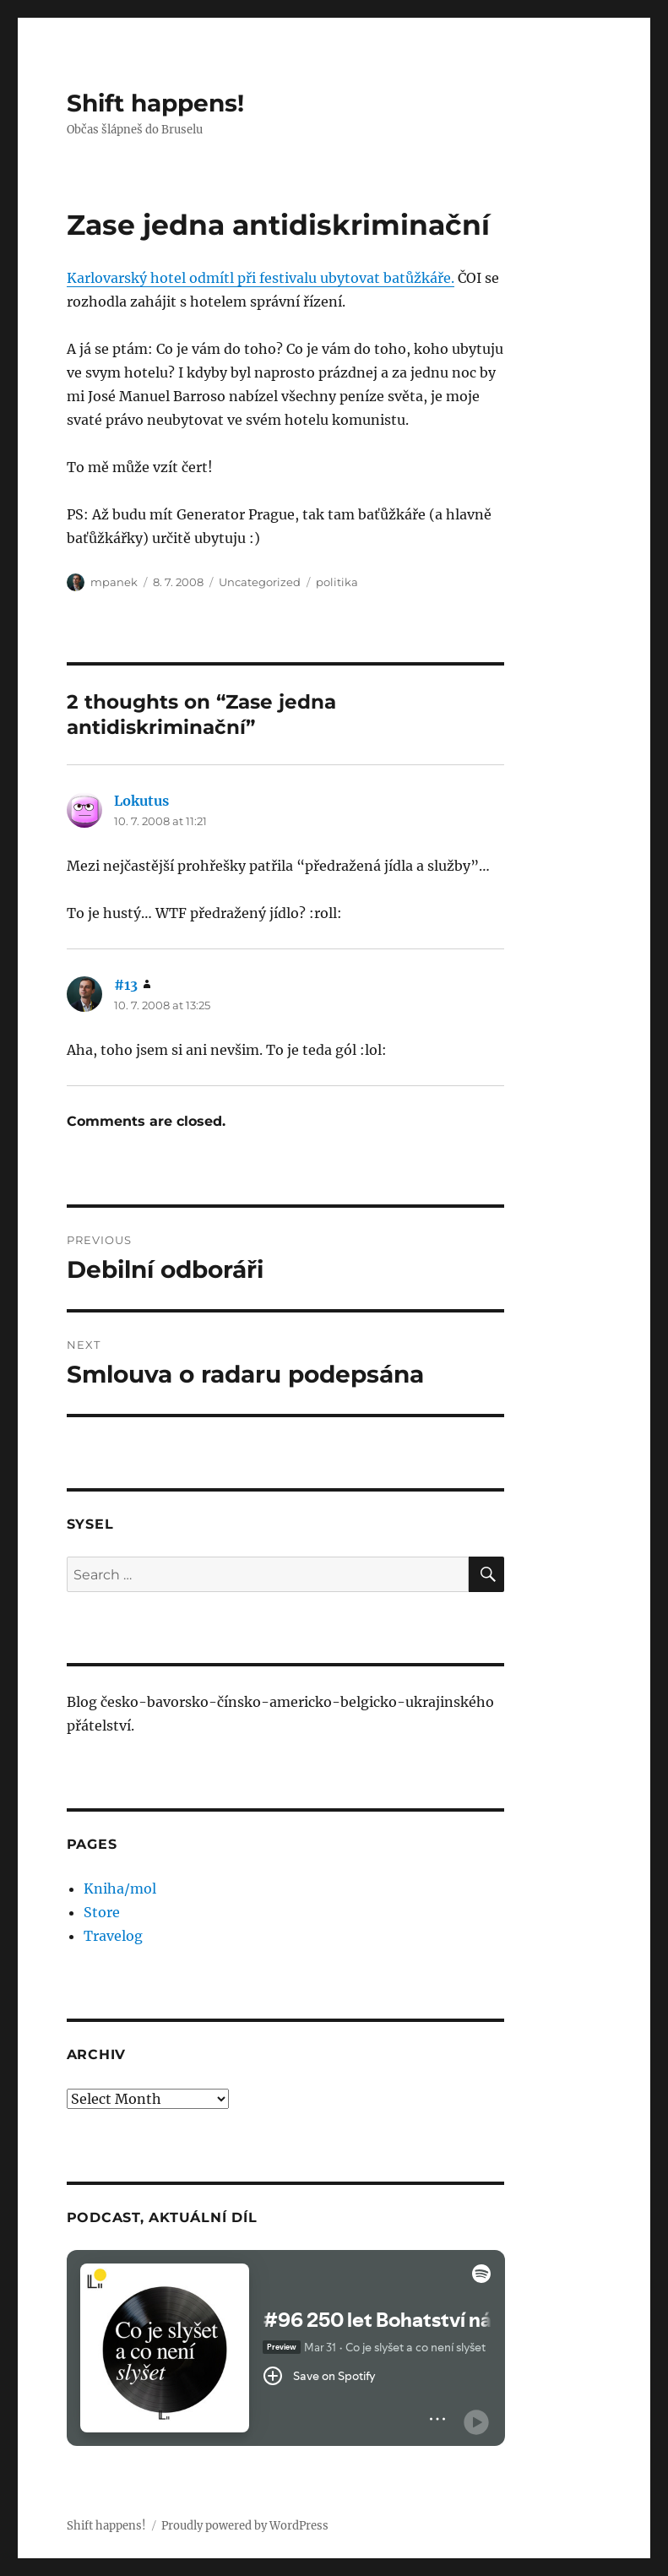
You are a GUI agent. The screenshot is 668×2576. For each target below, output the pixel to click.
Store (102, 1912)
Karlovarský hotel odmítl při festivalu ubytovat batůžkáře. (260, 277)
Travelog (113, 1935)
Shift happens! (155, 103)
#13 (126, 984)
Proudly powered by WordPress (245, 2526)
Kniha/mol (120, 1888)
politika (337, 582)
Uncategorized (260, 582)
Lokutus (141, 800)
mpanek (114, 582)
